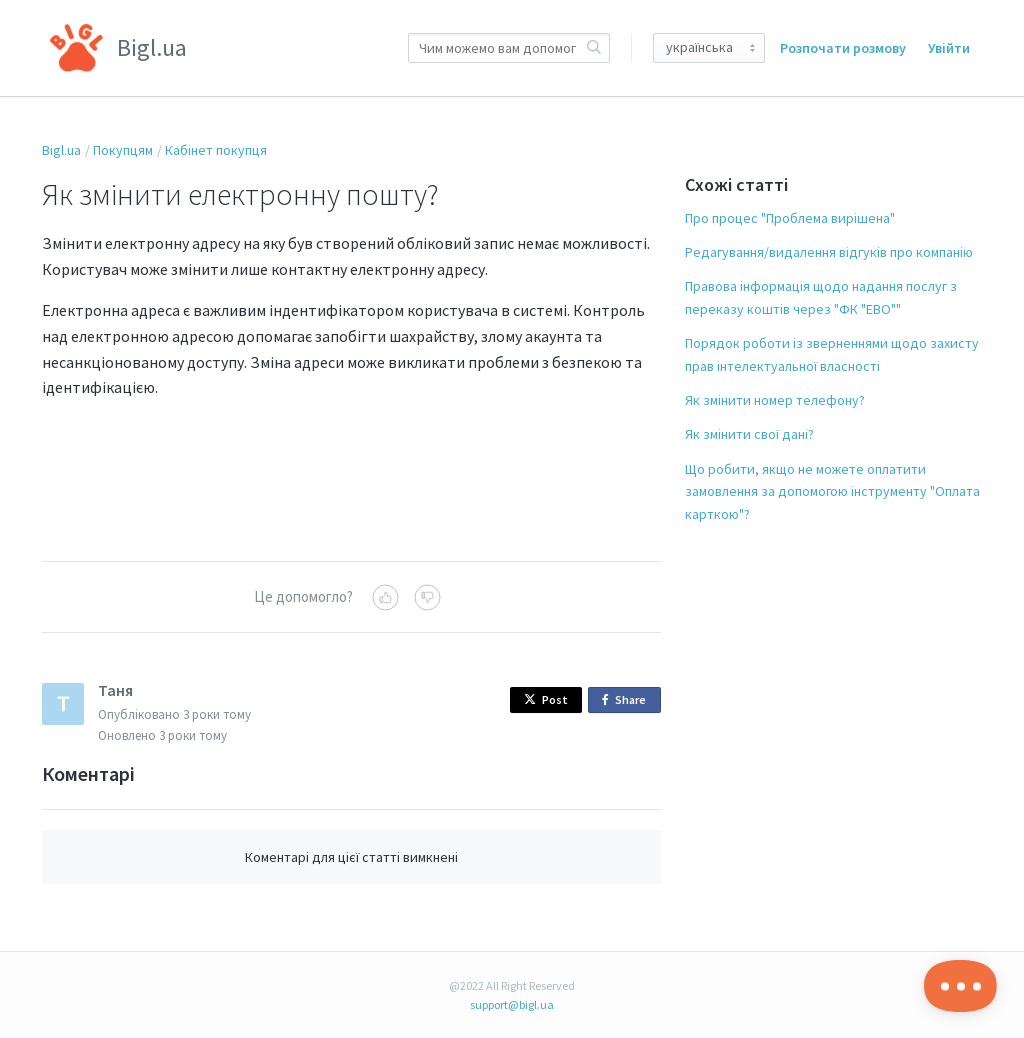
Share (627, 700)
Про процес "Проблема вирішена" (790, 218)
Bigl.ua (61, 150)
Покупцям (123, 150)
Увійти (949, 48)
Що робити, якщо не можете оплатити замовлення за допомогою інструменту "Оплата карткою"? (832, 491)
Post (546, 699)
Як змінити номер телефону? (775, 400)
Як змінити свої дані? (749, 434)
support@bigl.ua (512, 1004)
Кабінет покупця (216, 150)
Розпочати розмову (843, 48)
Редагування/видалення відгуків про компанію (829, 252)
